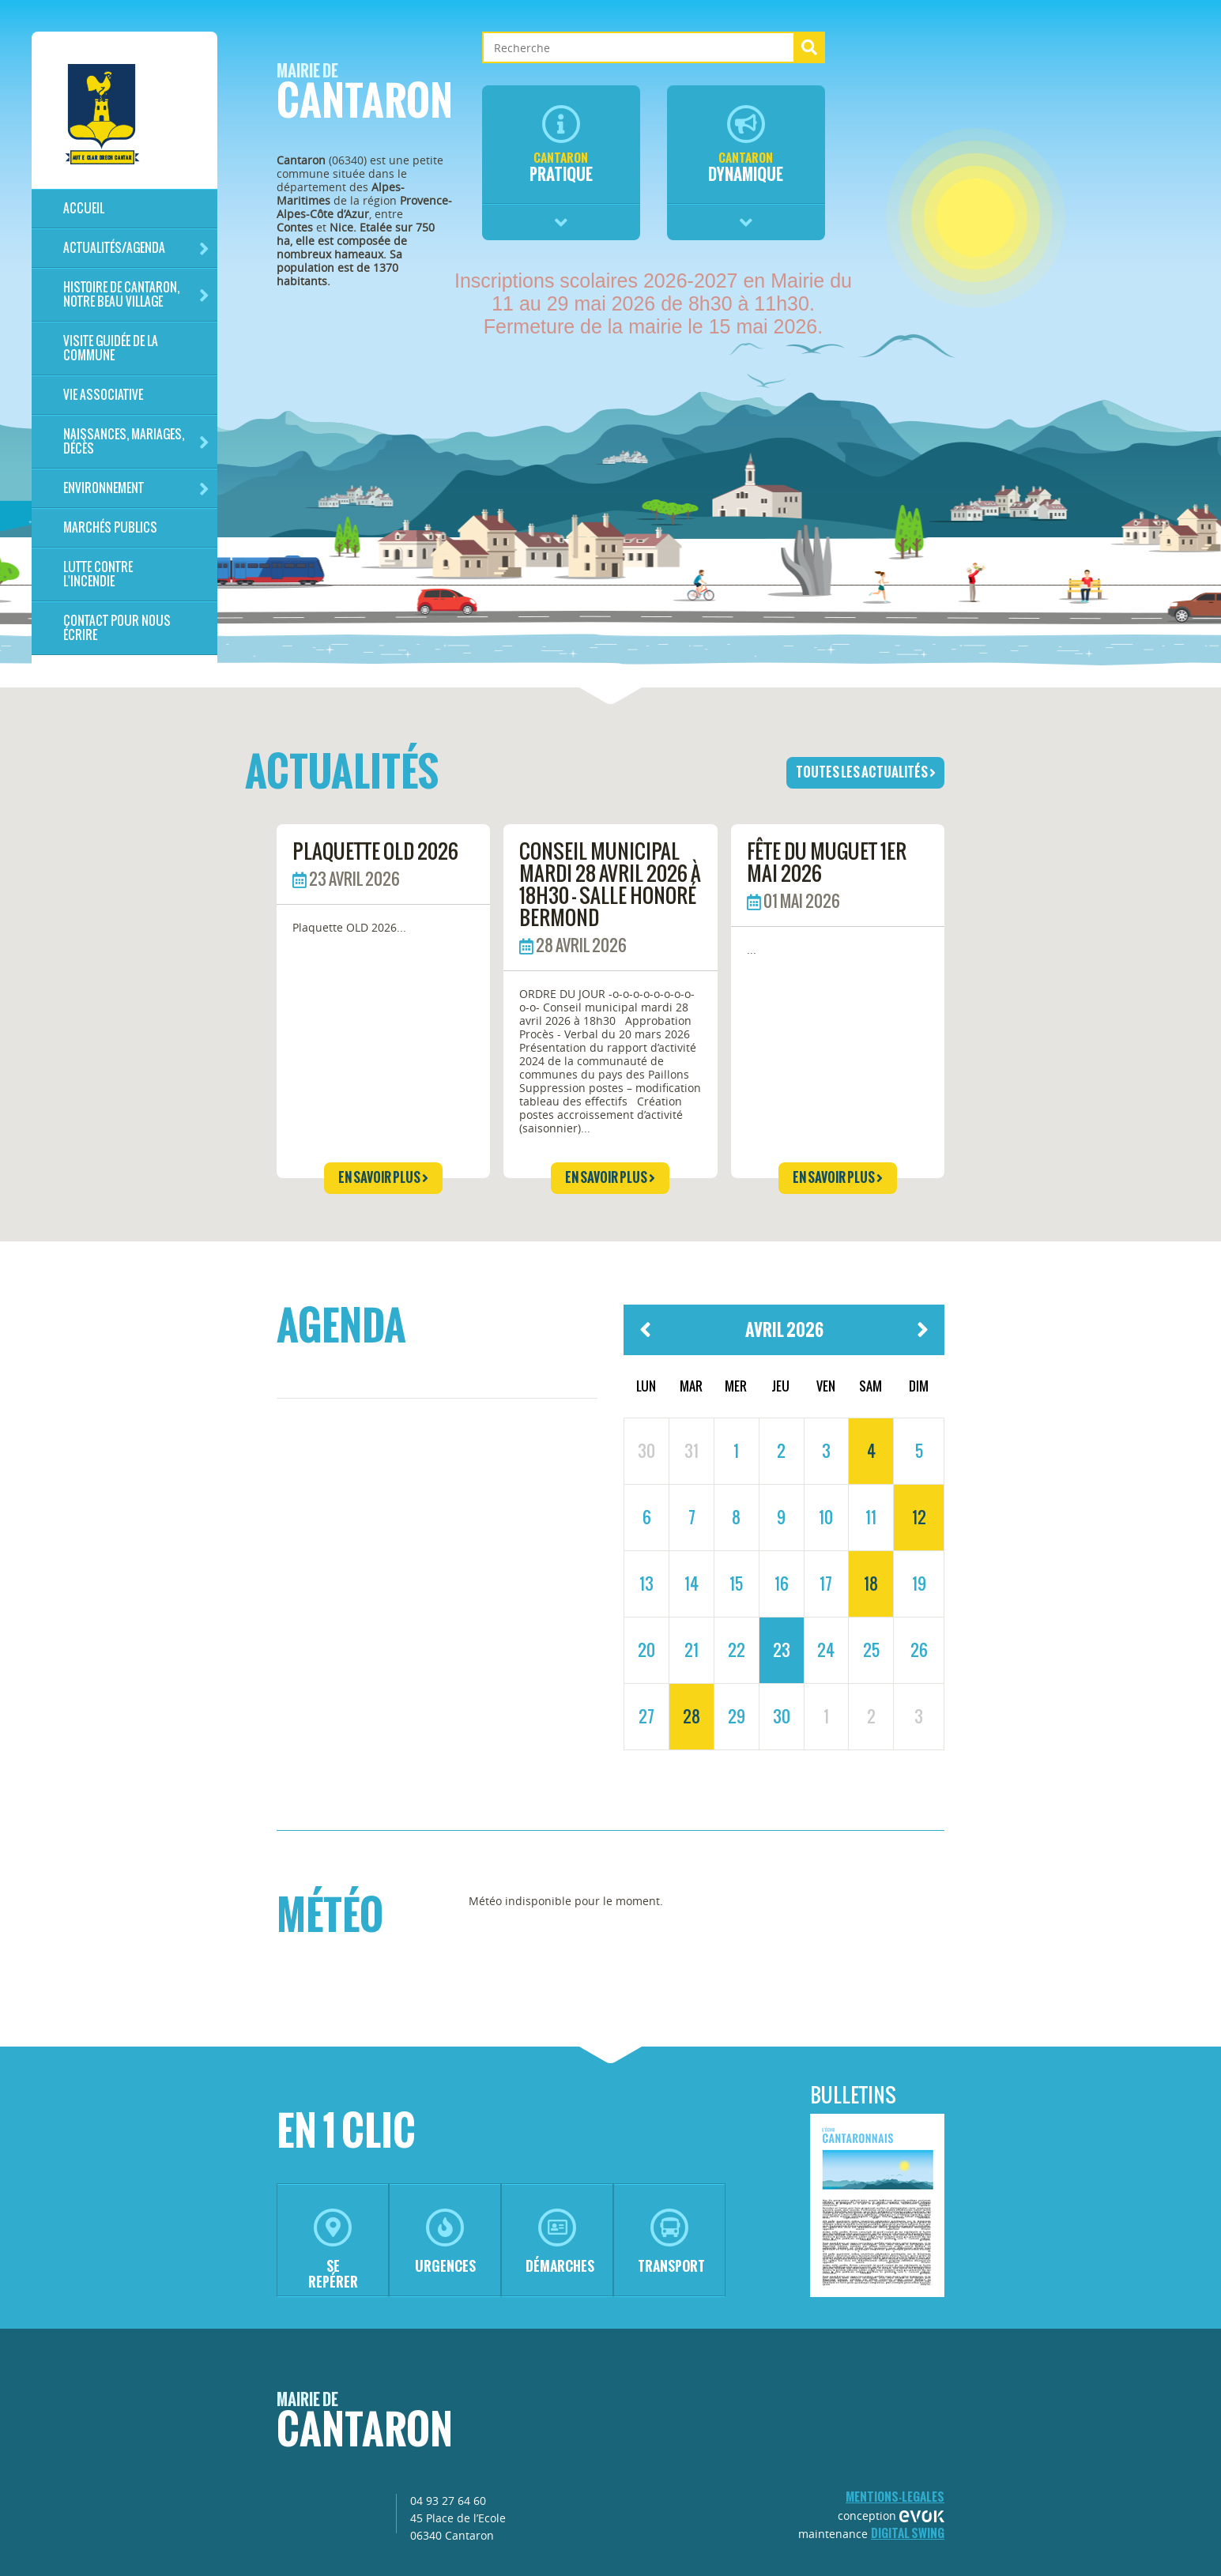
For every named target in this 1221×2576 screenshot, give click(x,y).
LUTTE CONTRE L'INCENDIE (98, 574)
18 (871, 1583)
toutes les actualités (866, 772)
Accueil (83, 208)
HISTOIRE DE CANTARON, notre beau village (136, 294)
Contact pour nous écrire (117, 628)
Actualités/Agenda (136, 248)
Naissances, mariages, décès (136, 441)
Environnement (136, 489)
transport (671, 2242)
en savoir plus (383, 1177)
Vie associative (103, 395)
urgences (445, 2242)
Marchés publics (110, 527)
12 (919, 1517)
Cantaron (365, 96)
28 (691, 1716)
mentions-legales (895, 2496)
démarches (560, 2242)
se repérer (333, 2250)
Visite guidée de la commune (110, 348)
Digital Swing (907, 2533)
